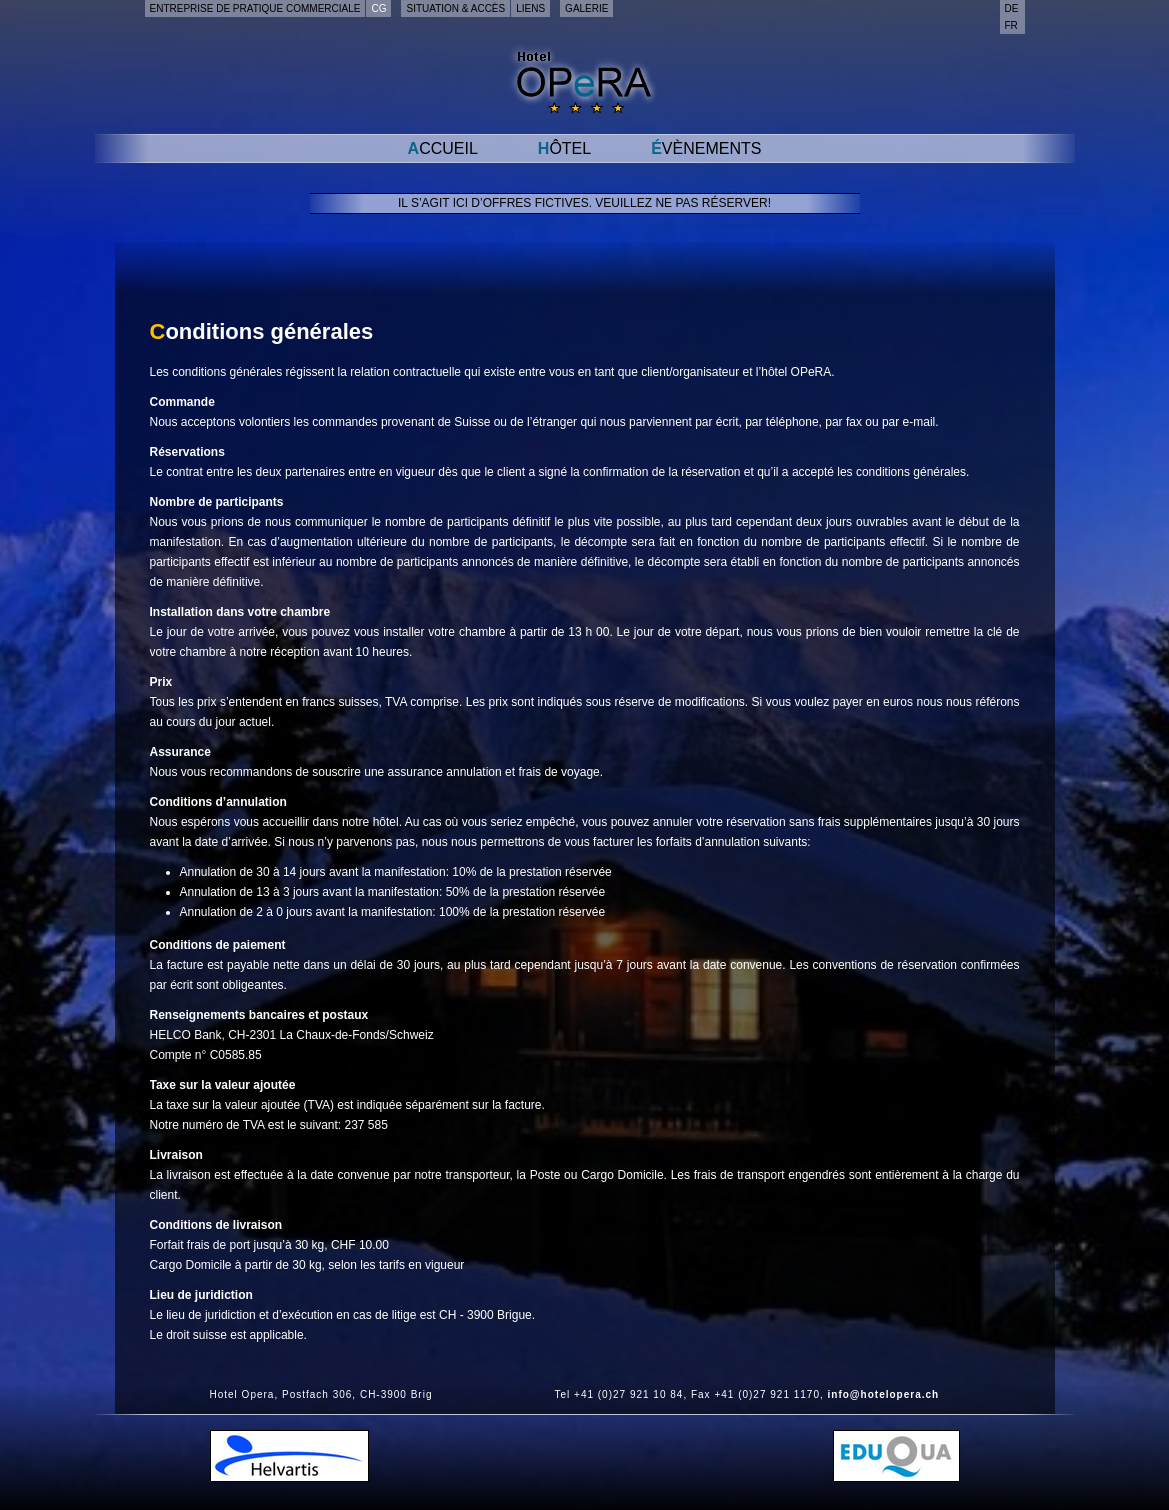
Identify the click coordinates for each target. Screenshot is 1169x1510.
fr (1011, 25)
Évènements (706, 148)
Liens (530, 8)
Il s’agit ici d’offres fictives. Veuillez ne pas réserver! (584, 203)
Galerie (586, 8)
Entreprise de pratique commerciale (255, 8)
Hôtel (564, 148)
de (1012, 8)
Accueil (443, 148)
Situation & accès (455, 8)
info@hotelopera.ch (884, 1394)
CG (378, 8)
